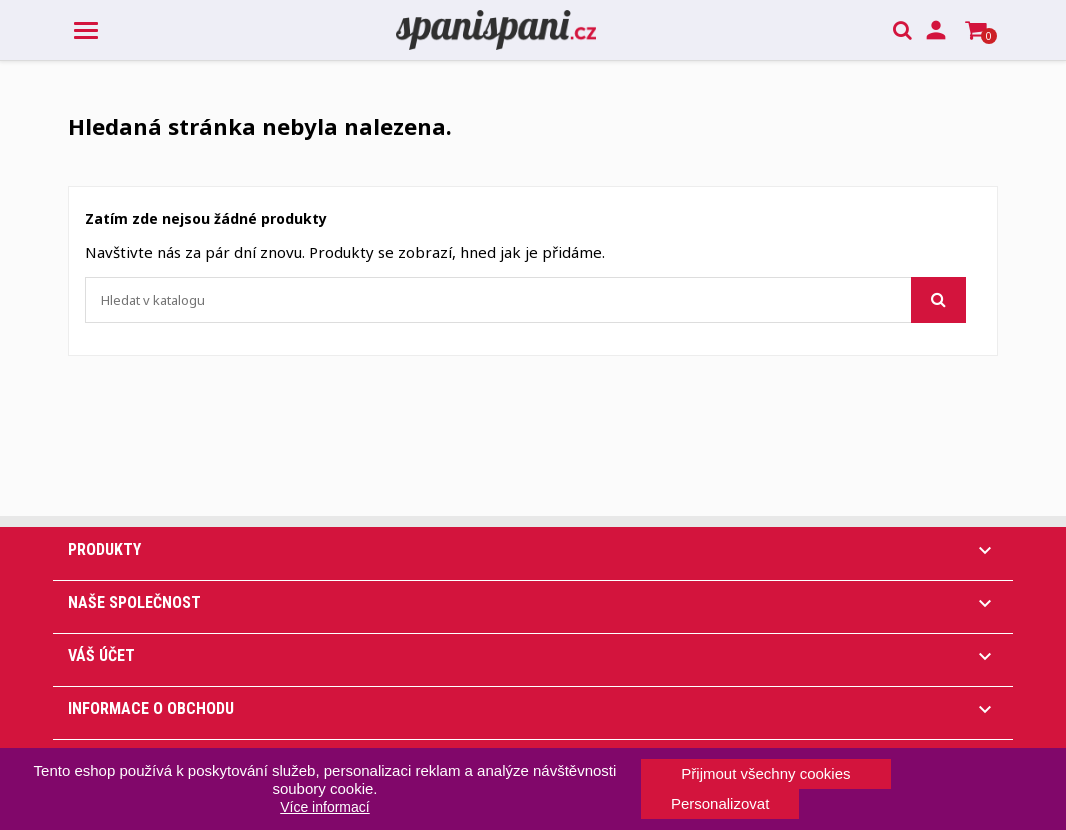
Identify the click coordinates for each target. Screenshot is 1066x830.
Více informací (324, 807)
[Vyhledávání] (525, 300)
